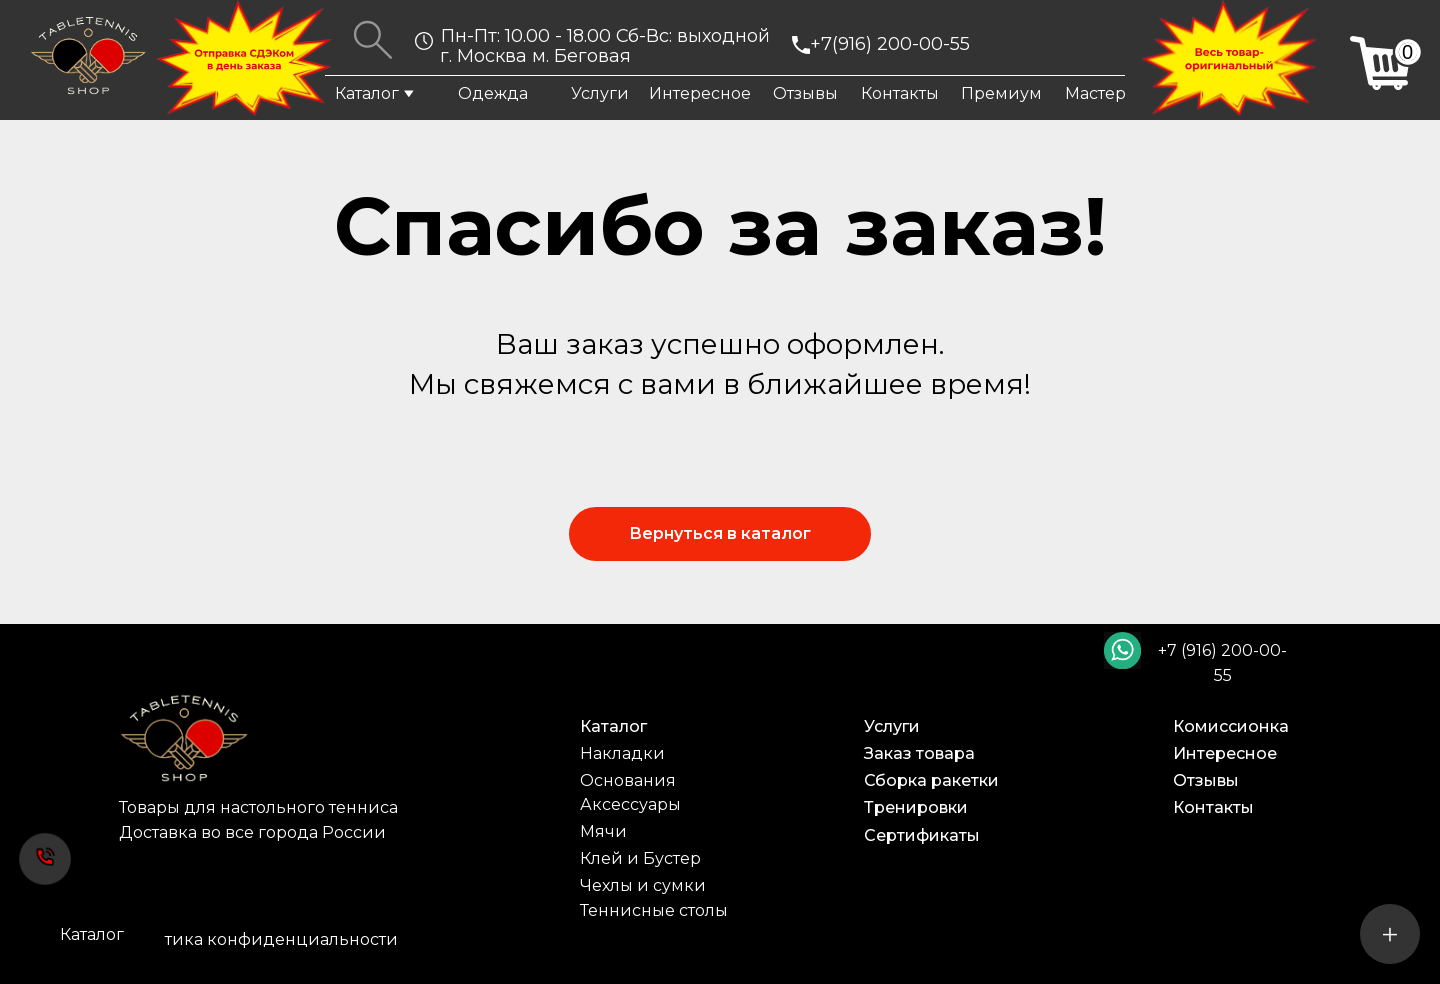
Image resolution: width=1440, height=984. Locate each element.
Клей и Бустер (640, 858)
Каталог (367, 93)
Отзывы (805, 93)
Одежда (493, 93)
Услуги (600, 93)
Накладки (622, 753)
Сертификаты (922, 835)
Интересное (700, 93)
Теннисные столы (654, 910)
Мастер (1095, 93)
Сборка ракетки (931, 780)
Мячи (603, 831)
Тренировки (916, 807)
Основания (628, 780)
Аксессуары (630, 804)
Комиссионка (1231, 726)
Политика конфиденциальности (259, 939)
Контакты (900, 93)
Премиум (1001, 93)
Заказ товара (919, 753)
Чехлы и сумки (643, 885)
